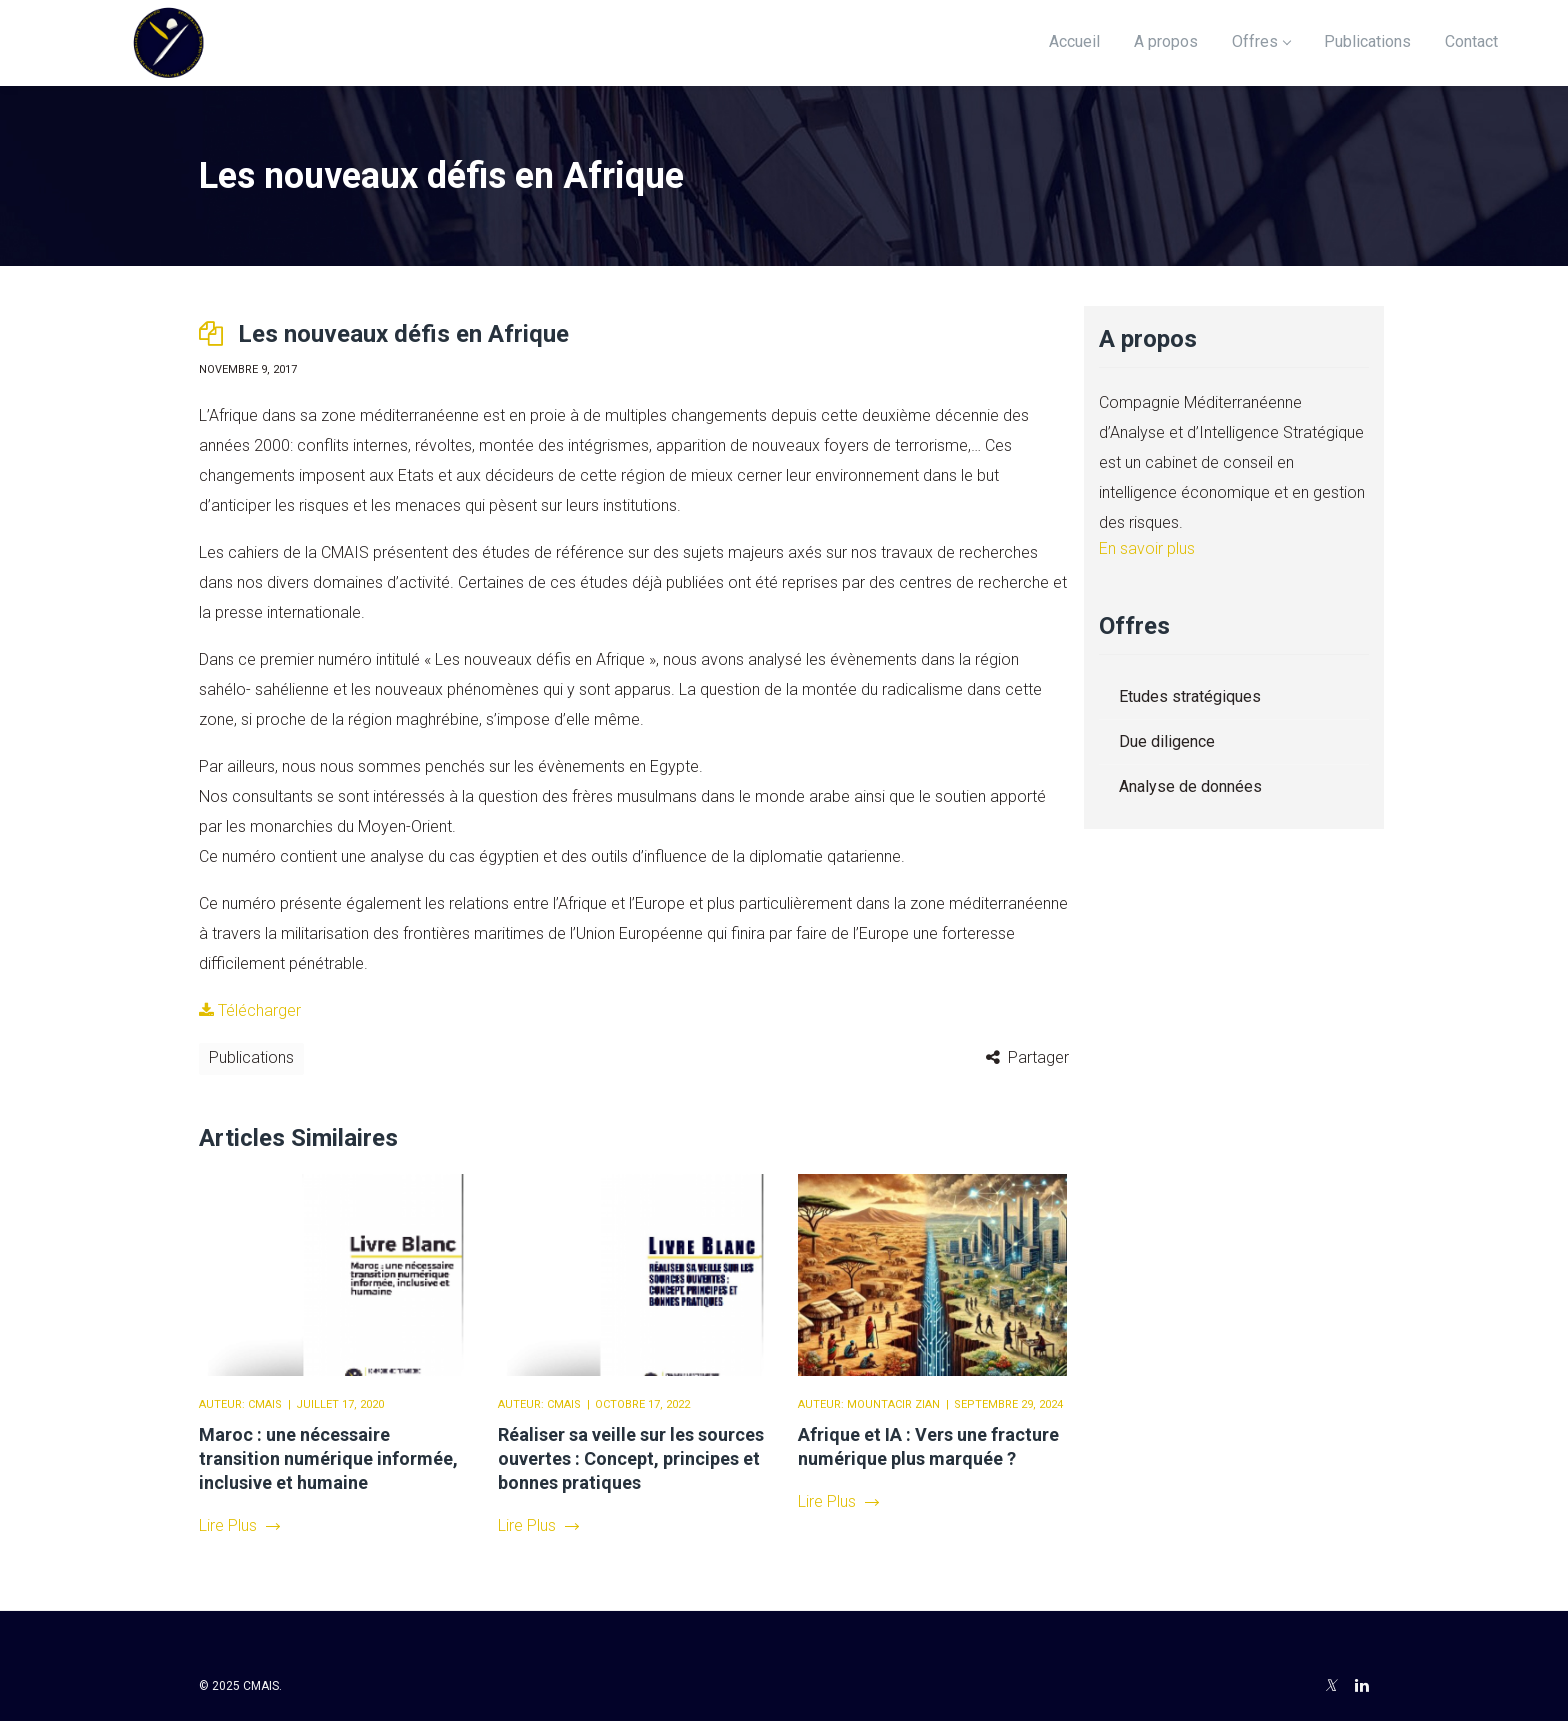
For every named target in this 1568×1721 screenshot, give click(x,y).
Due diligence (1167, 741)
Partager (1038, 1057)
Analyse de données (1190, 786)
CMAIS (265, 1404)
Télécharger (250, 1010)
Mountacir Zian (893, 1404)
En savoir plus (1147, 548)
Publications (251, 1057)
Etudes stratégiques (1190, 696)
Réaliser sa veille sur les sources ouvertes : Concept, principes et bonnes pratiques (631, 1458)
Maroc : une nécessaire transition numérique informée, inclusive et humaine (328, 1458)
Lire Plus (239, 1525)
